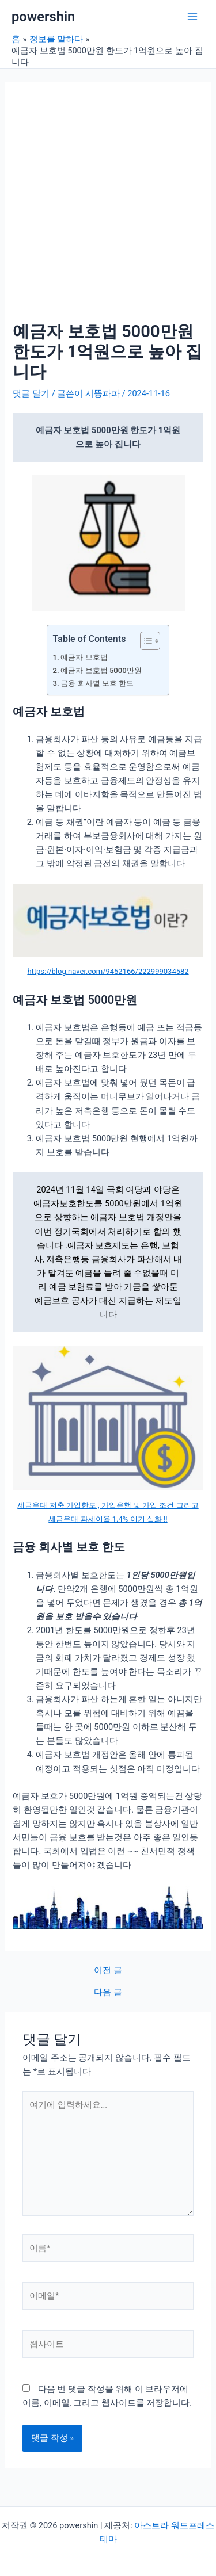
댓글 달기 (31, 393)
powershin (43, 17)
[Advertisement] (108, 208)
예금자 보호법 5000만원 (100, 670)
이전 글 (108, 1970)
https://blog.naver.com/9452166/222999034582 (107, 971)
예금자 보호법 (83, 657)
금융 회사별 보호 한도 (97, 683)
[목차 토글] (144, 641)
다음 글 (108, 1992)
